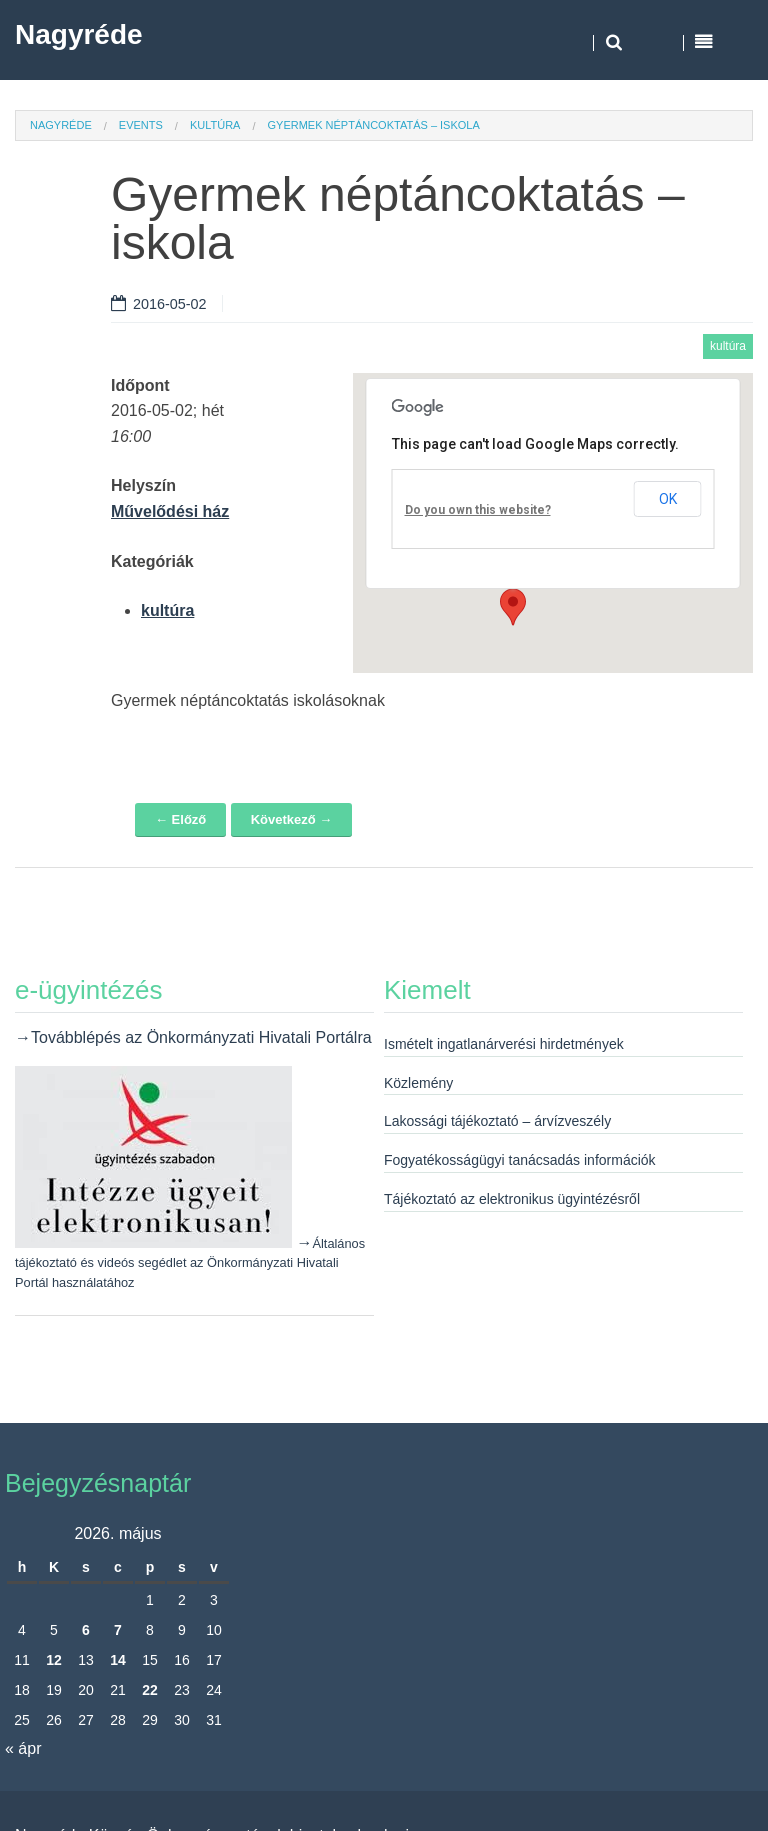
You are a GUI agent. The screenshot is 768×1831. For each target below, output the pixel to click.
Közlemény (418, 1083)
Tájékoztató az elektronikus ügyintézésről (512, 1199)
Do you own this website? (478, 510)
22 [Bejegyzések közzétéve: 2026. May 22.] (150, 1690)
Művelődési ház (170, 511)
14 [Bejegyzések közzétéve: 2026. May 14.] (118, 1660)
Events (141, 125)
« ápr (23, 1748)
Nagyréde (79, 34)
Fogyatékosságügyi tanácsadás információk (520, 1160)
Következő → (292, 819)
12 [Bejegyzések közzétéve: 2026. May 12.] (54, 1660)
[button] (513, 607)
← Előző (180, 819)
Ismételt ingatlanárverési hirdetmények (504, 1044)
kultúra (215, 125)
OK (668, 499)
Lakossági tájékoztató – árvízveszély (497, 1121)
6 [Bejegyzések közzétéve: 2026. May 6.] (86, 1630)
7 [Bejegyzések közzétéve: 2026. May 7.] (118, 1630)
